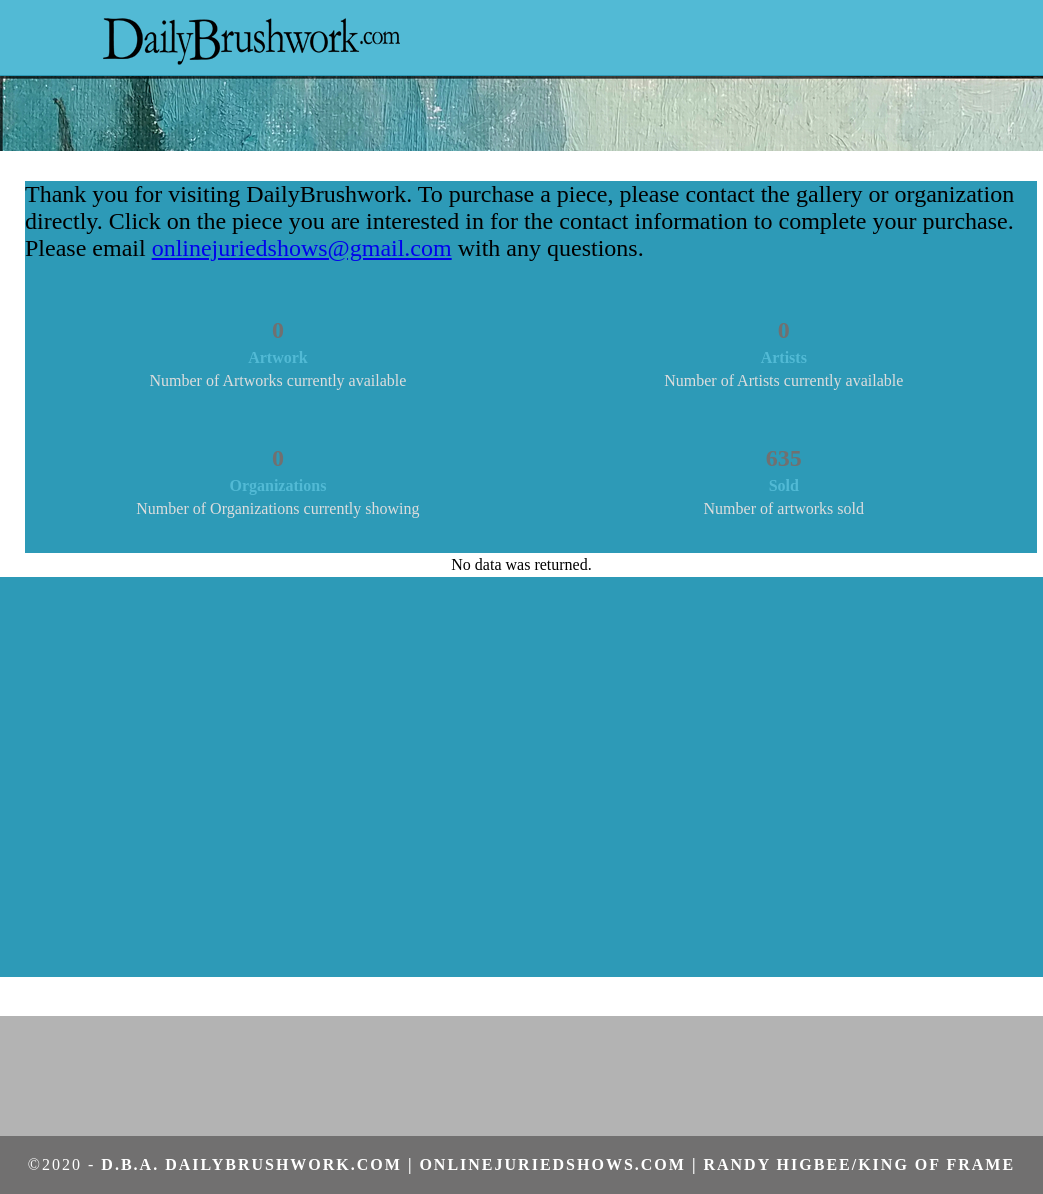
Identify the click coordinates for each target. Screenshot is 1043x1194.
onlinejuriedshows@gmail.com (302, 248)
